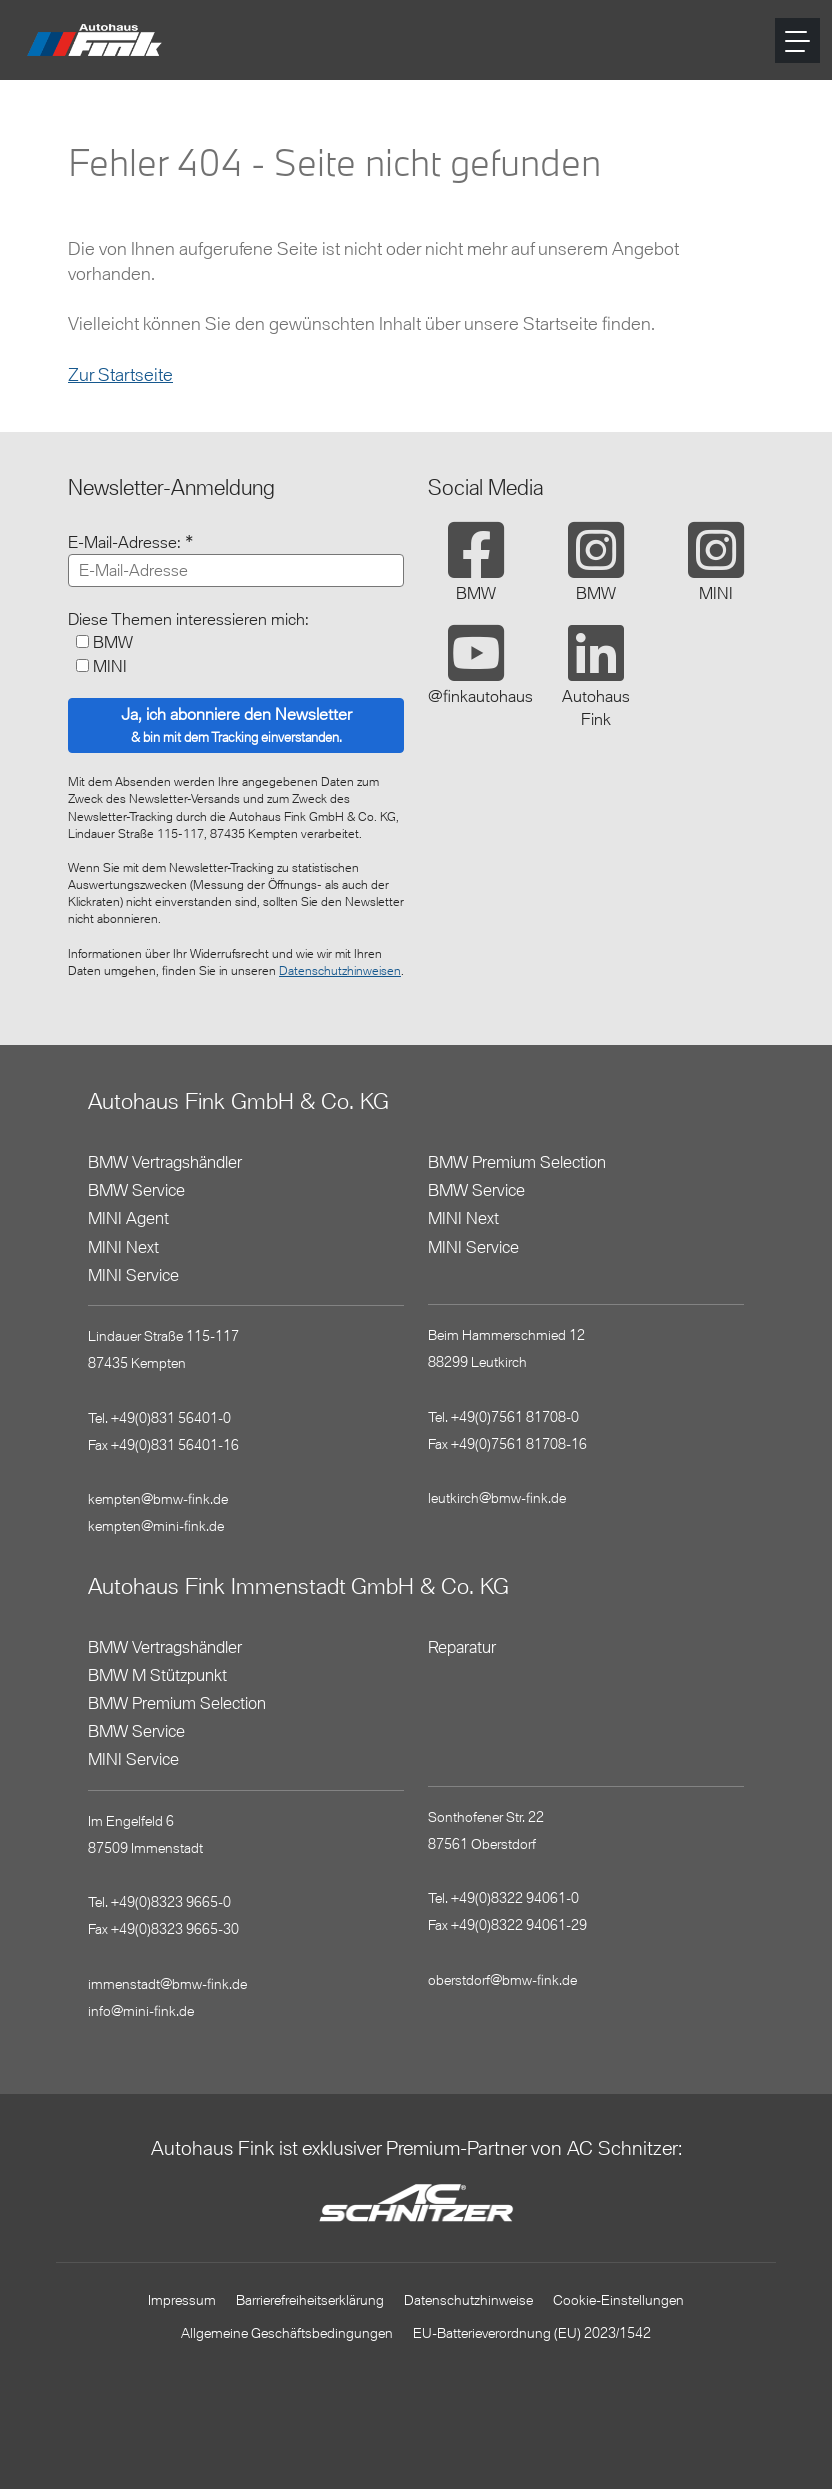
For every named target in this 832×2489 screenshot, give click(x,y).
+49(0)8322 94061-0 (515, 1897)
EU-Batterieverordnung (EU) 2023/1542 (532, 2332)
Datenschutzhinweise (468, 2299)
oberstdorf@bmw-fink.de (502, 1979)
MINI (110, 665)
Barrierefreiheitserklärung (310, 2299)
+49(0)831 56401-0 (171, 1417)
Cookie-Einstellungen (618, 2299)
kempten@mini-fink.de (156, 1525)
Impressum (182, 2299)
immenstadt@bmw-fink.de (167, 1983)
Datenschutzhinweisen (340, 970)
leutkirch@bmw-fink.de (497, 1497)
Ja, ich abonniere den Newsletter (236, 725)
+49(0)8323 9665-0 (171, 1901)
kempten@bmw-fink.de (158, 1498)
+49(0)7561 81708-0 (515, 1416)
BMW (113, 641)
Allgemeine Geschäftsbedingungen (287, 2332)
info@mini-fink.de (141, 2010)
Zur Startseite (120, 374)
